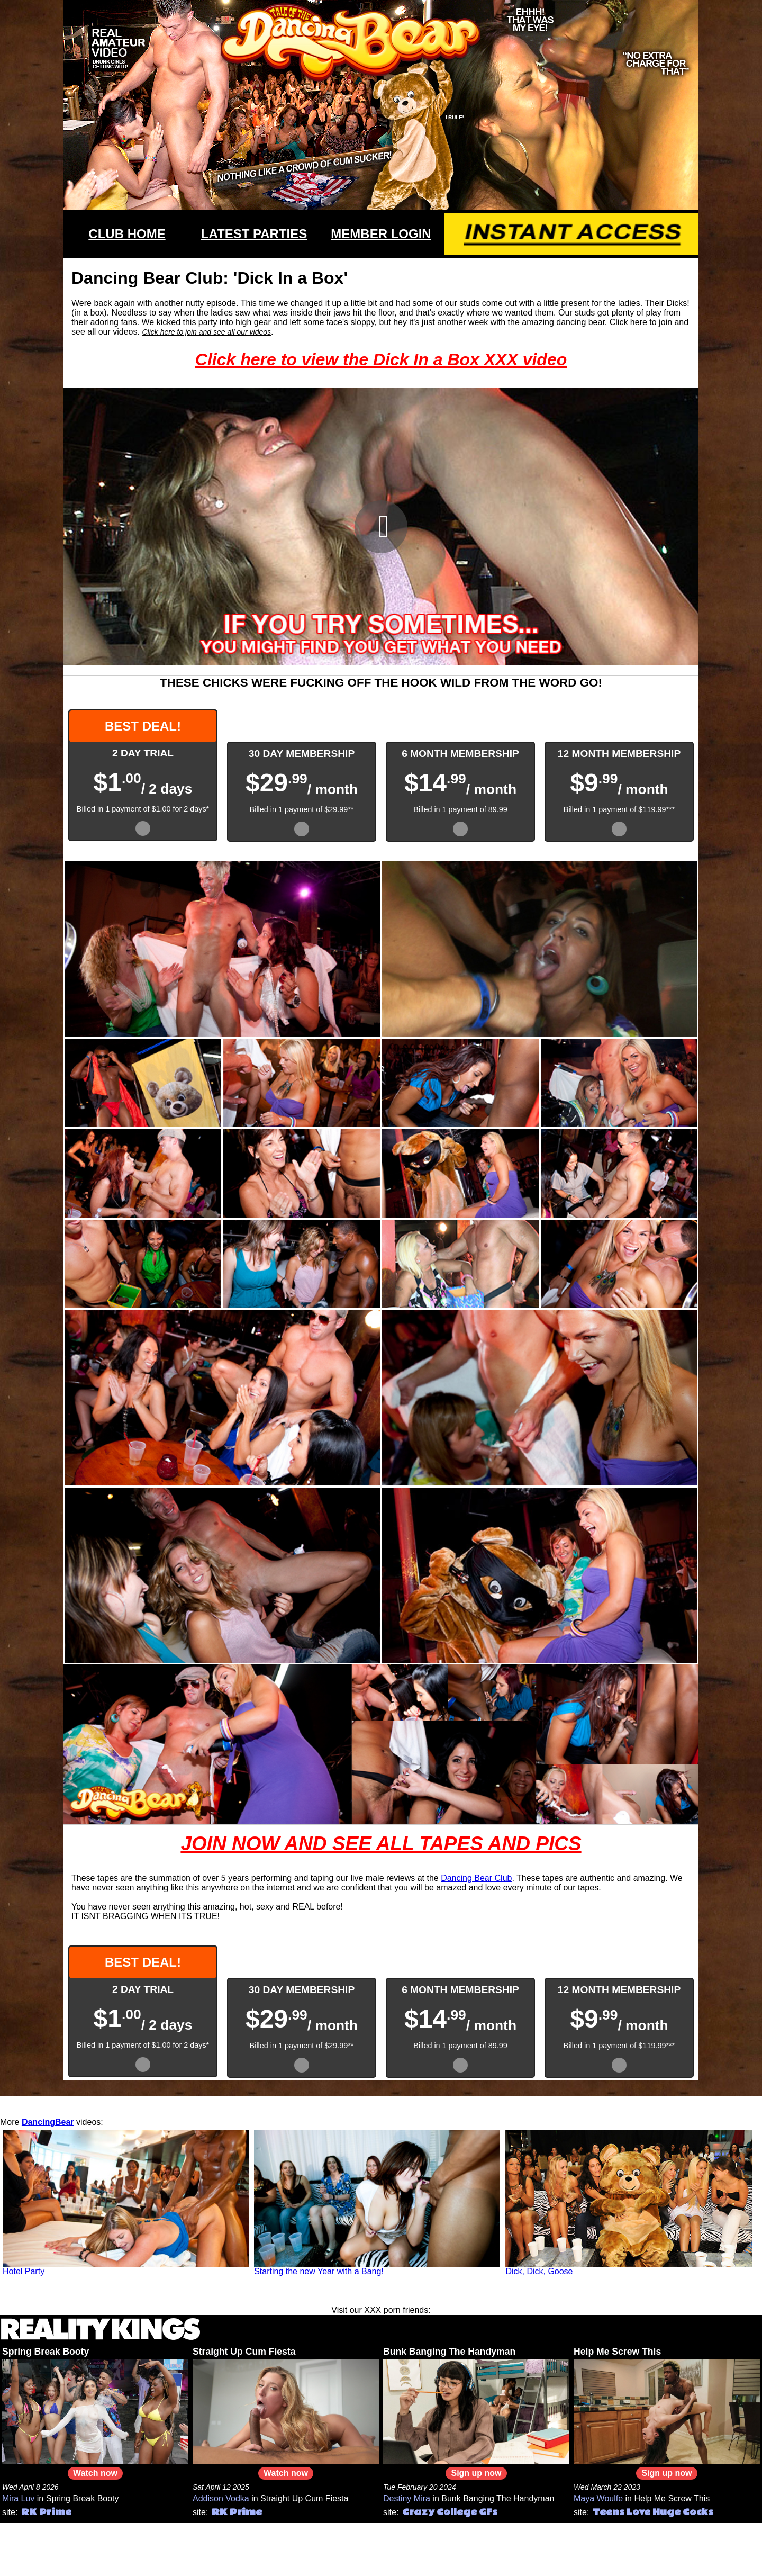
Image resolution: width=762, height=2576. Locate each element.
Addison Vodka (221, 2498)
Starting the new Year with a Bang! (319, 2271)
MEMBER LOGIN (381, 234)
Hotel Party (23, 2271)
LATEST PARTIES (254, 234)
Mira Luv (18, 2498)
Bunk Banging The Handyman (449, 2351)
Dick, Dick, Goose (539, 2271)
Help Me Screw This (617, 2351)
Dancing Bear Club (476, 1878)
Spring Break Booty (45, 2351)
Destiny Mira (406, 2498)
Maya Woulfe (598, 2498)
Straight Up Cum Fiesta (244, 2351)
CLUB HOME (126, 234)
